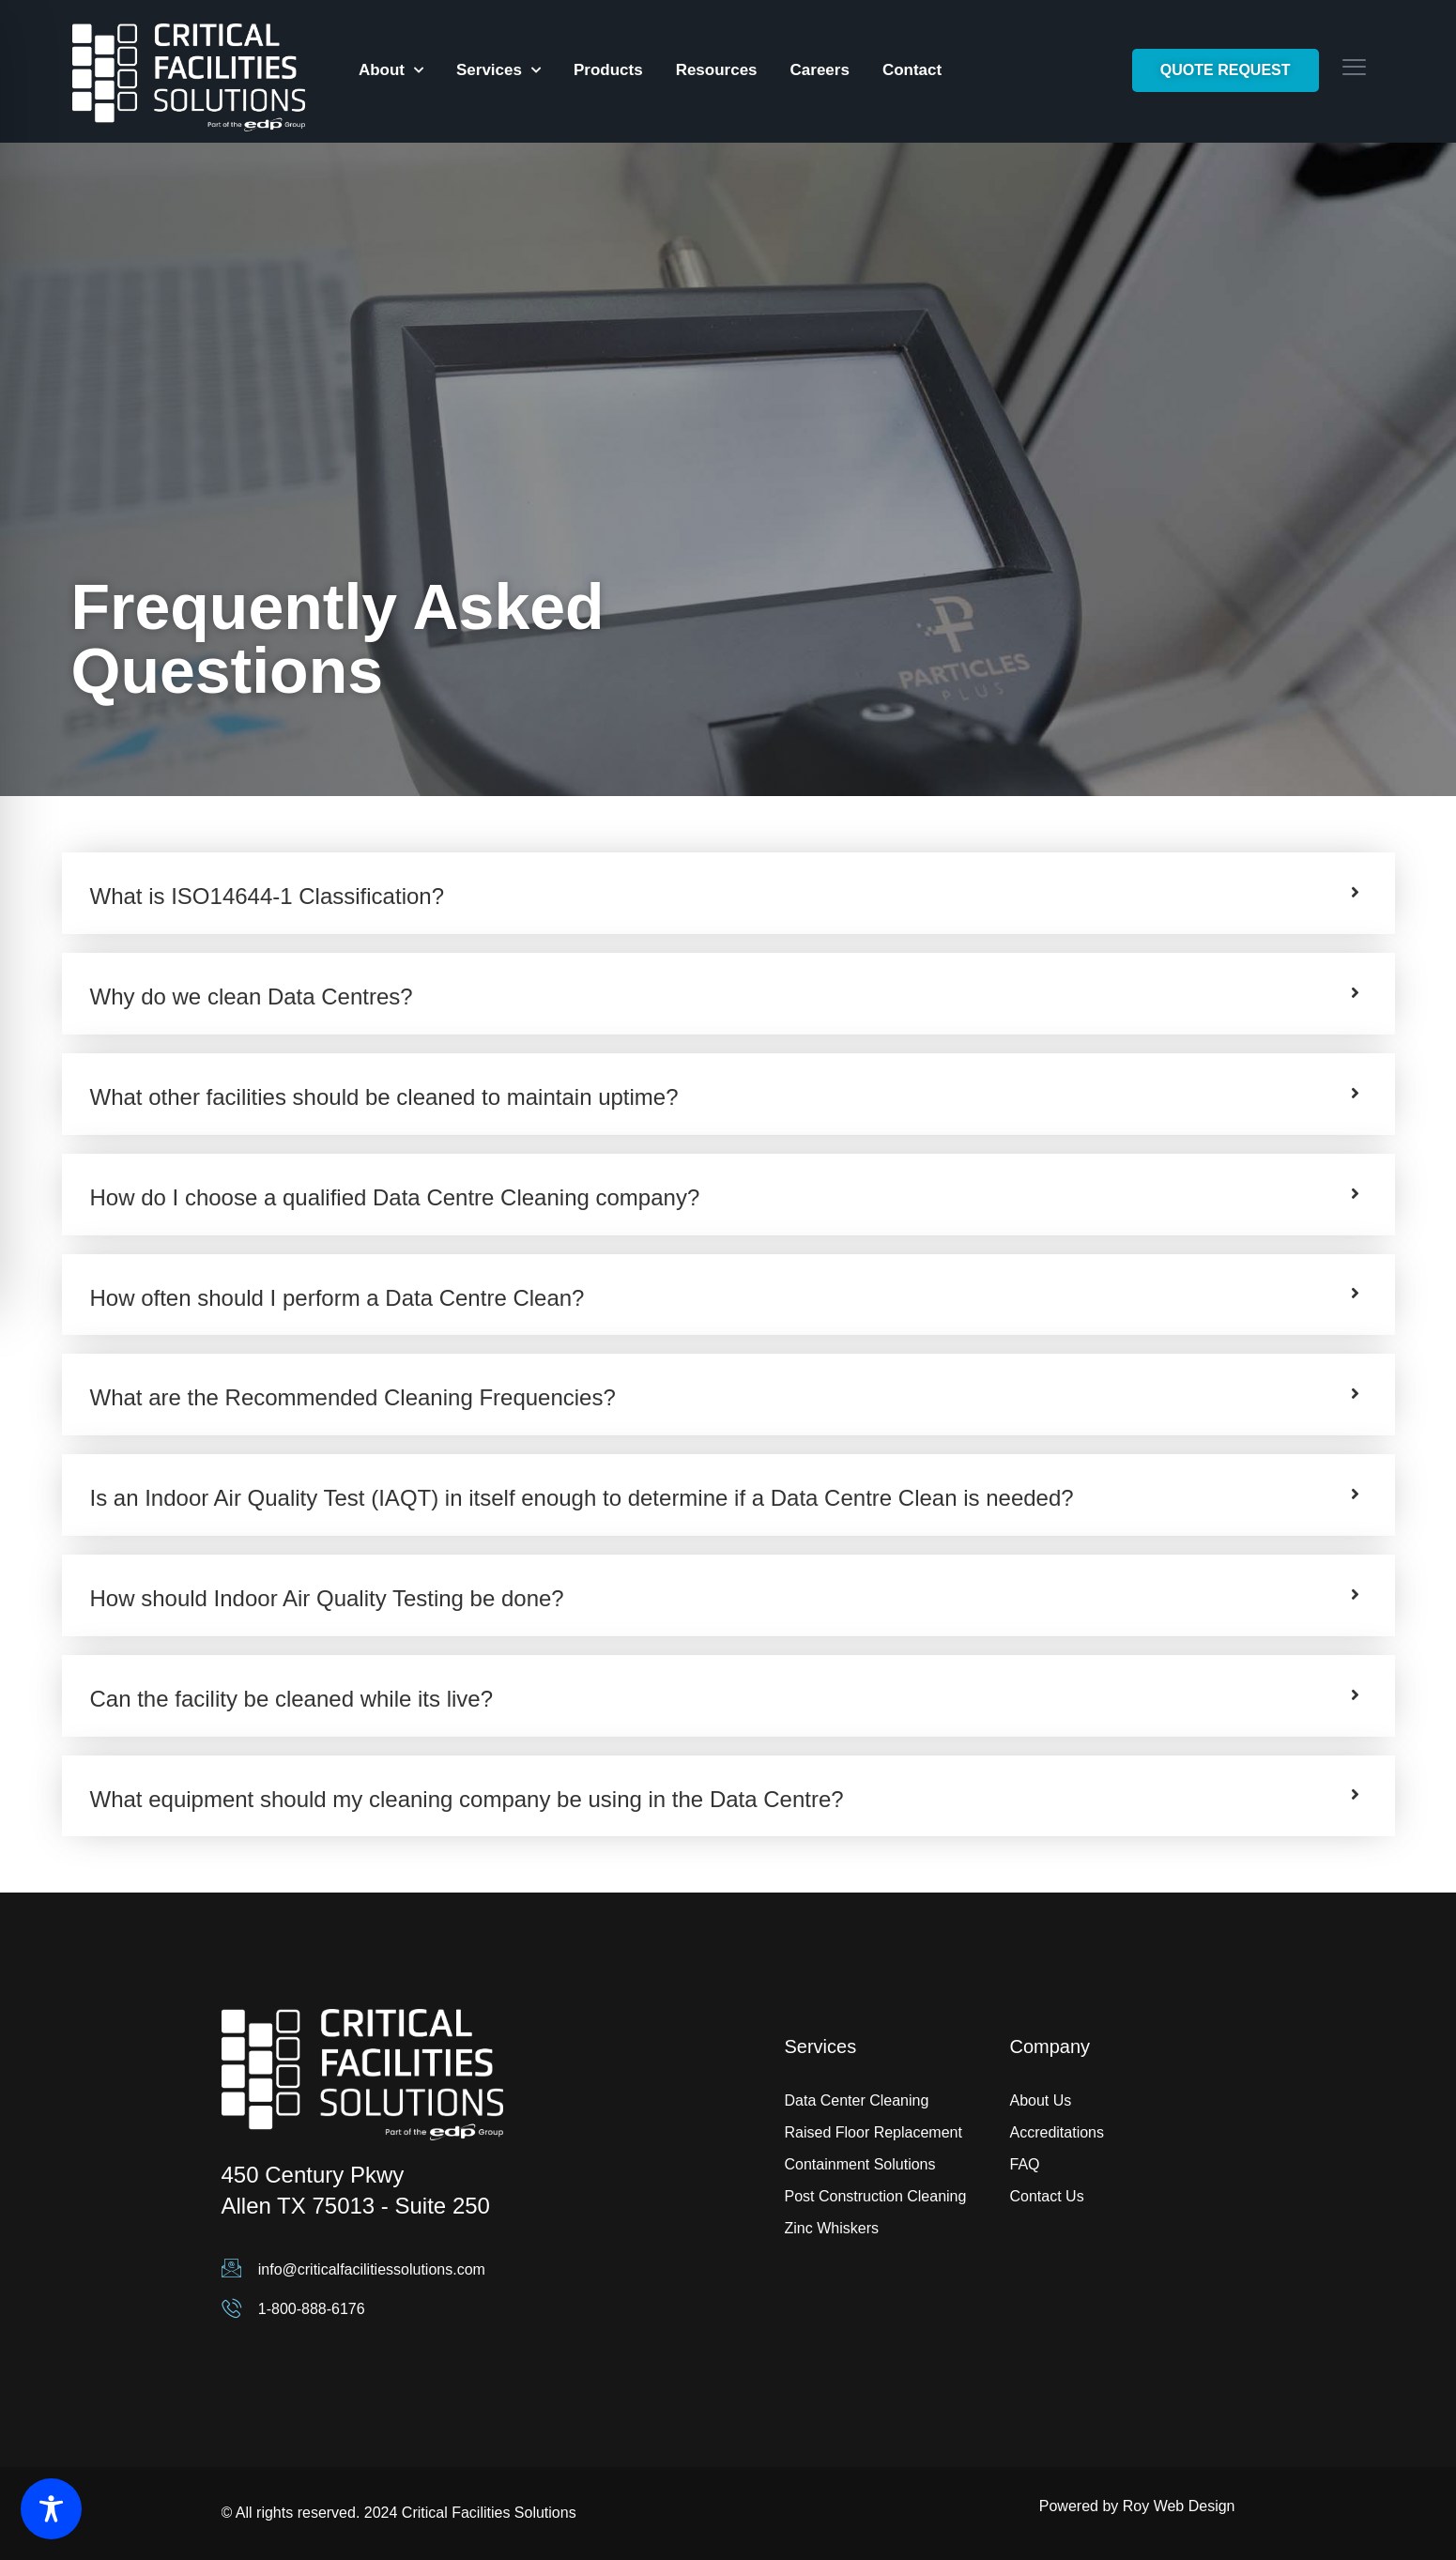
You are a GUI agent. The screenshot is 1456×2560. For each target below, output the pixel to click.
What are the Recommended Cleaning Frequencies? (353, 1397)
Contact (912, 70)
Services (498, 70)
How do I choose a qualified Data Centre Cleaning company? (395, 1197)
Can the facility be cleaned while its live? (292, 1698)
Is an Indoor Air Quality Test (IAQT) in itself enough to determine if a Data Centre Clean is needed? (582, 1497)
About (391, 70)
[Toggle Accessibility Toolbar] (51, 2508)
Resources (717, 70)
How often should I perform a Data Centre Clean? (337, 1298)
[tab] (728, 893)
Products (608, 70)
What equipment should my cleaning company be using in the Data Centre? (467, 1799)
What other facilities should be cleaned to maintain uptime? (384, 1097)
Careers (820, 70)
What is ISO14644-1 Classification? (267, 896)
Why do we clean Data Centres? (251, 996)
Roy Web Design (1179, 2506)
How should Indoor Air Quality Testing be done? (327, 1598)
